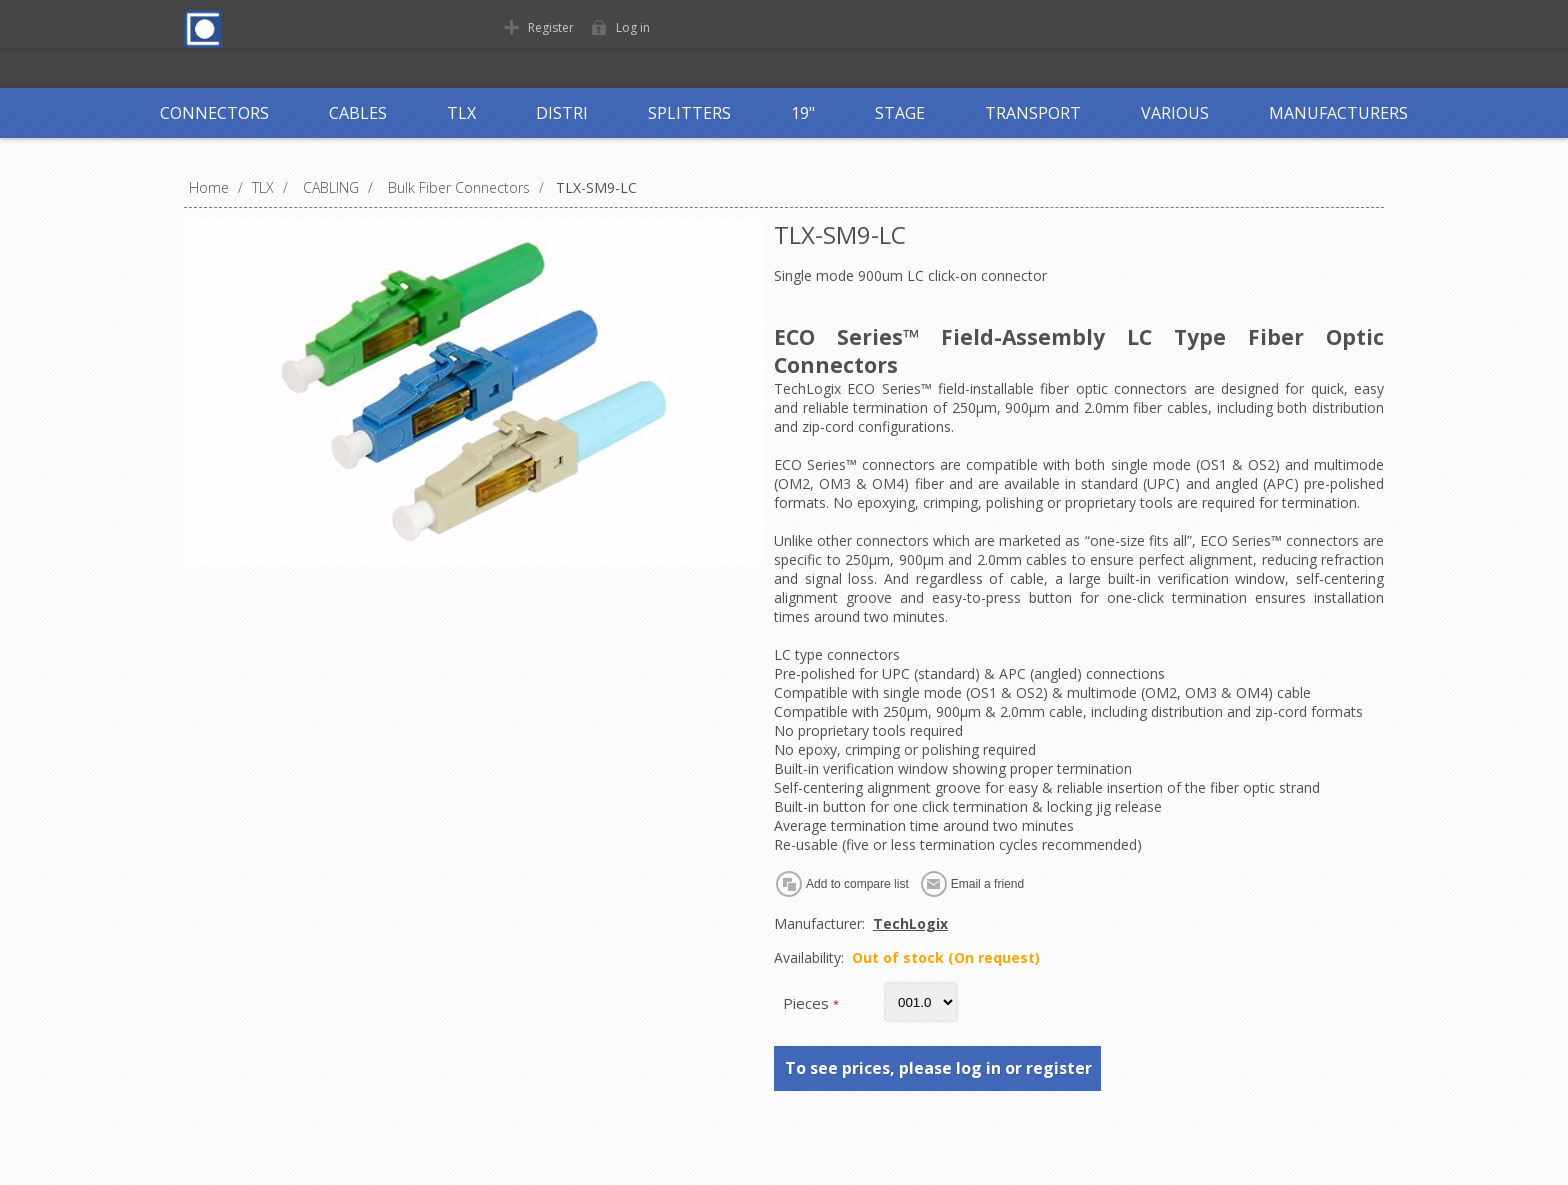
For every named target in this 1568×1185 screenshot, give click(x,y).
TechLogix (910, 923)
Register (551, 27)
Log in (633, 27)
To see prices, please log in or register (938, 1068)
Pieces (808, 1003)
